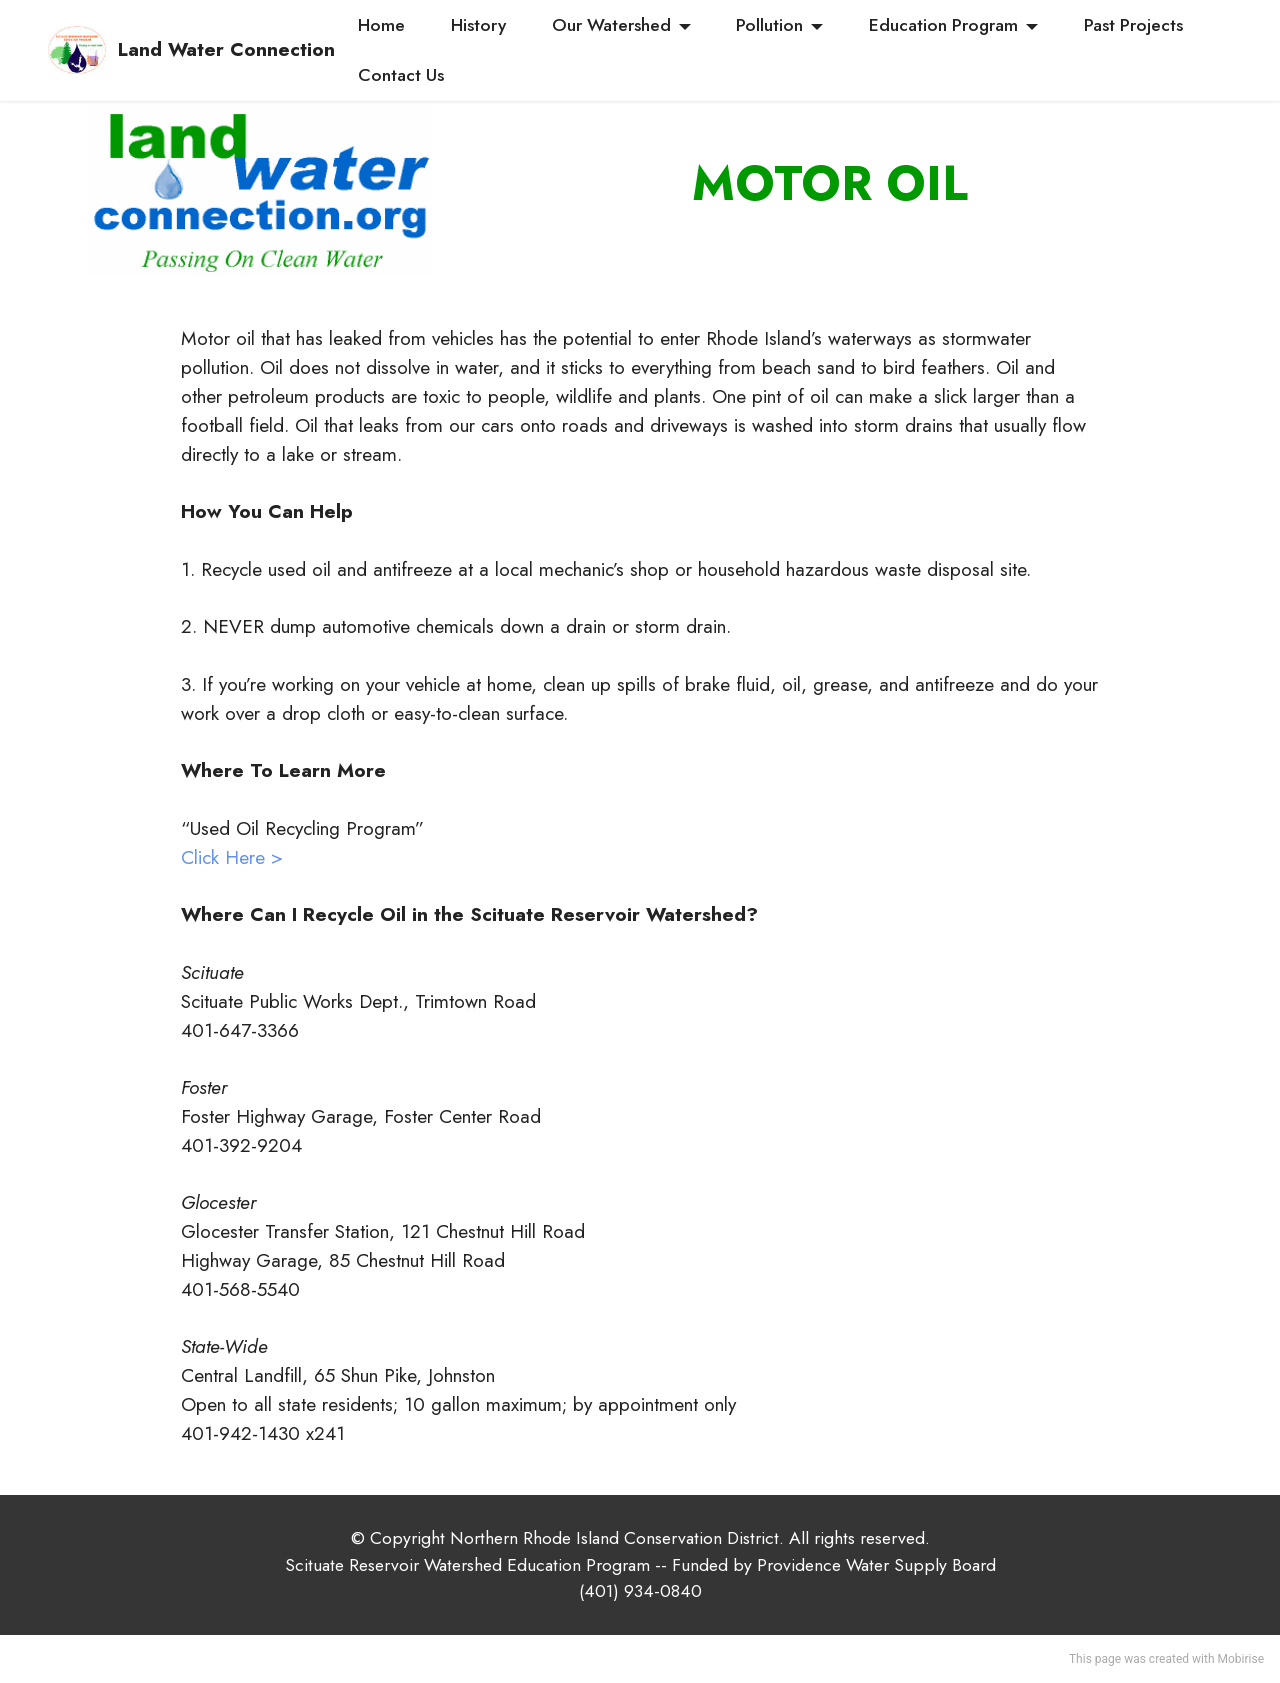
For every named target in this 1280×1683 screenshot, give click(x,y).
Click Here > (232, 857)
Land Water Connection (226, 49)
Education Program (943, 25)
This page (1095, 1659)
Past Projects (1133, 25)
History (478, 25)
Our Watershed (611, 25)
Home (381, 25)
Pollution (769, 25)
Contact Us (401, 75)
